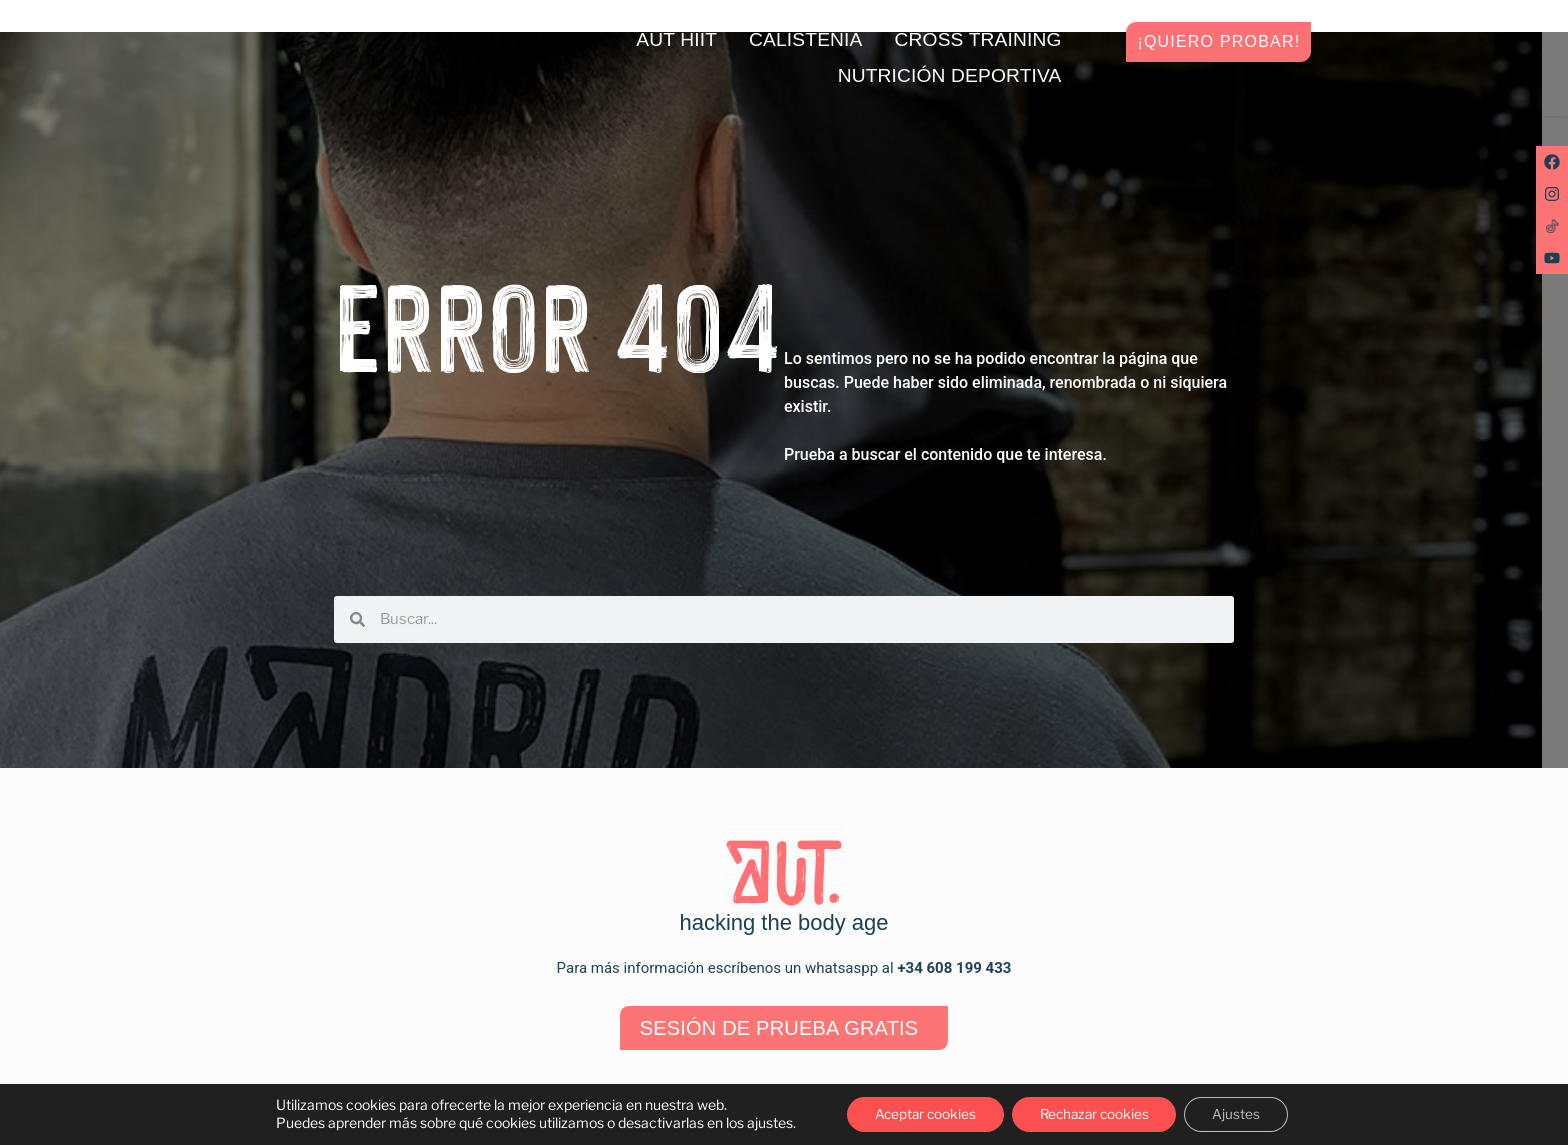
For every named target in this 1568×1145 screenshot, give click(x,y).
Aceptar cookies (919, 1113)
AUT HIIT (676, 39)
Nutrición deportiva (950, 75)
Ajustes (1245, 1113)
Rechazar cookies (1096, 1113)
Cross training (978, 39)
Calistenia (805, 39)
